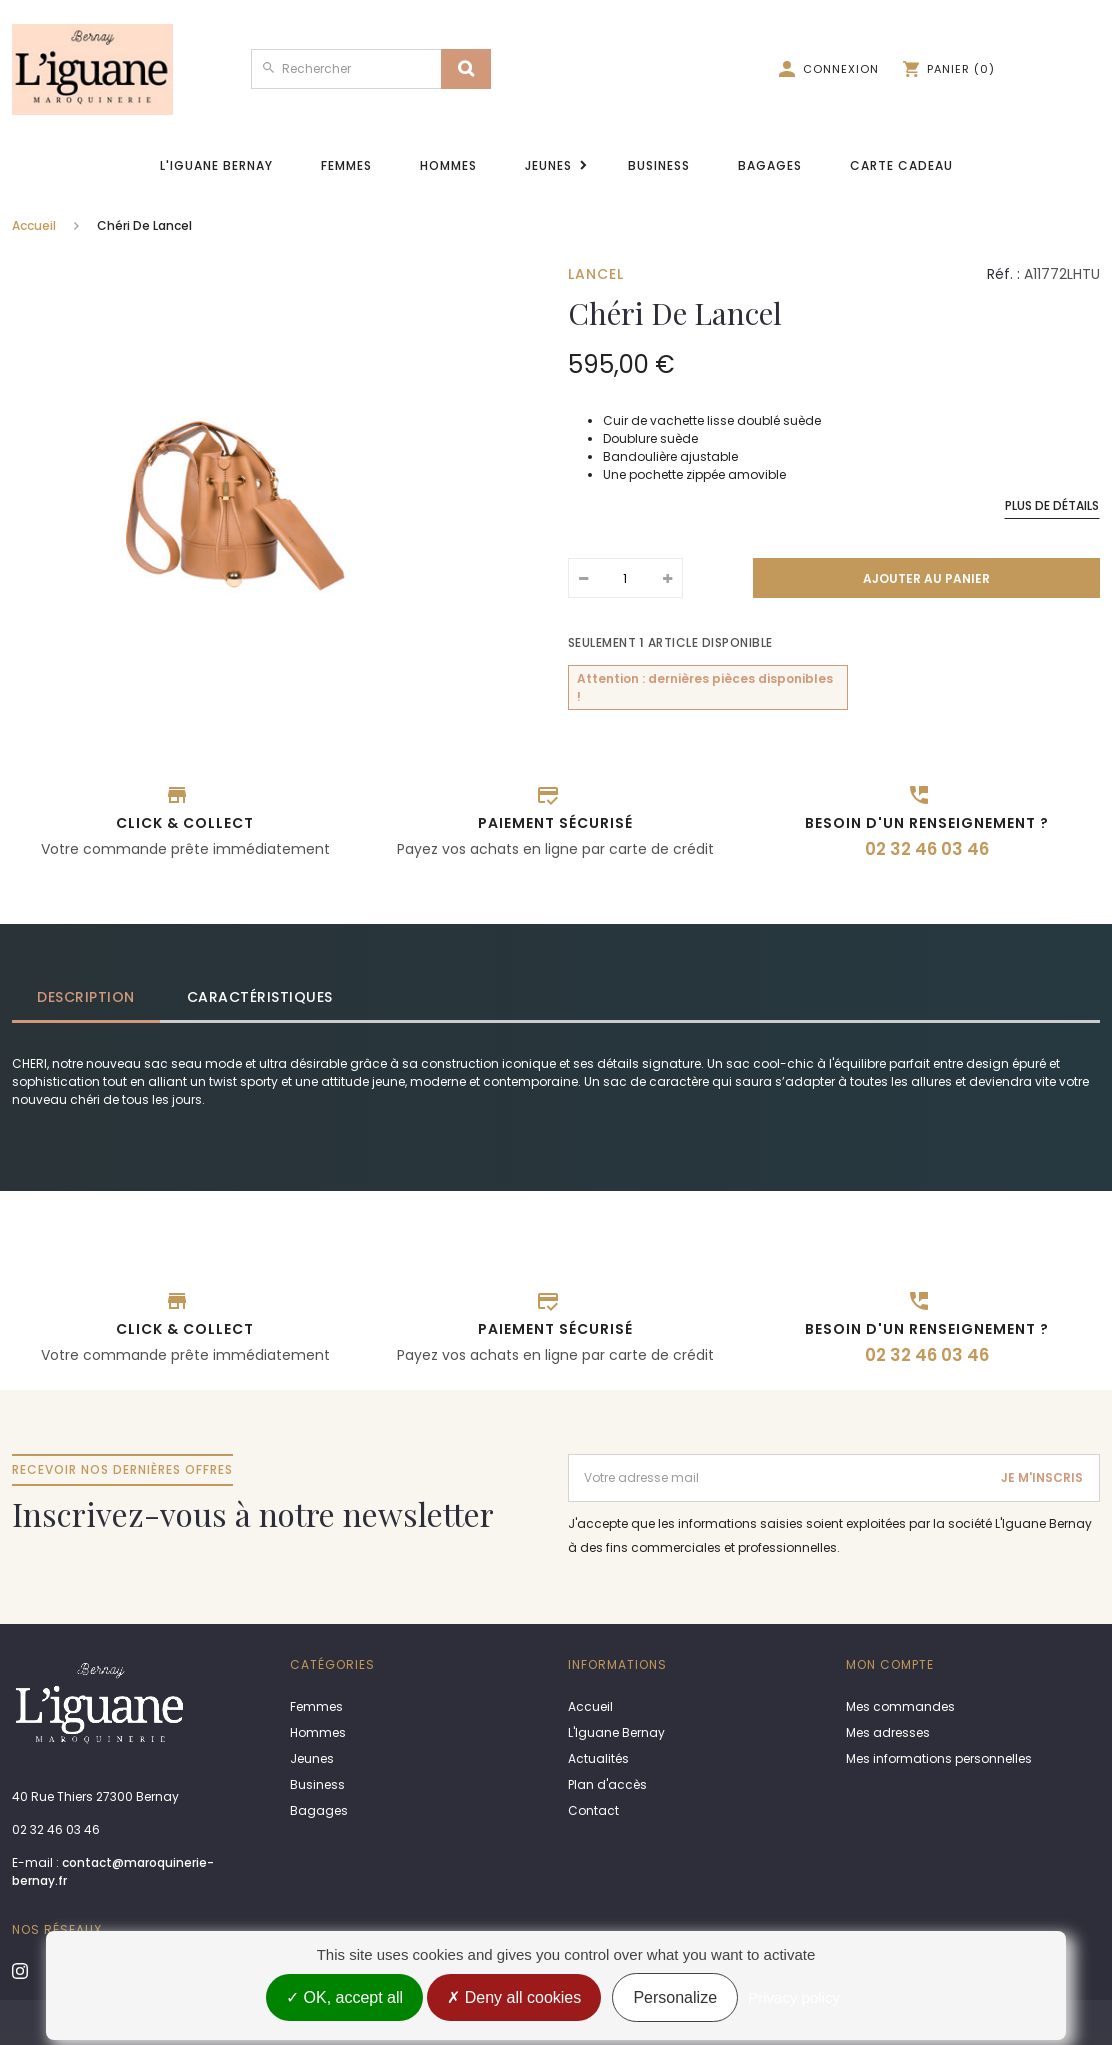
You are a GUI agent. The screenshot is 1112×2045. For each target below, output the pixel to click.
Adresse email (614, 1462)
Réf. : (1003, 274)
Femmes (346, 165)
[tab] (87, 997)
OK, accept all (344, 1997)
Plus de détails (1052, 505)
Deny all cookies (514, 1997)
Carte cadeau (901, 165)
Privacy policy (794, 1997)
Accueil (34, 225)
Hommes (448, 165)
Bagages (770, 165)
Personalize (675, 1997)
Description (86, 997)
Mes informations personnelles (939, 1758)
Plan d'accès (607, 1784)
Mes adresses (888, 1732)
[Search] (466, 69)
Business (659, 165)
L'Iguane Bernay (216, 165)
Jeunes (548, 165)
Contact (593, 1810)
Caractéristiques (260, 997)
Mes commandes (900, 1706)
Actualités (598, 1758)
